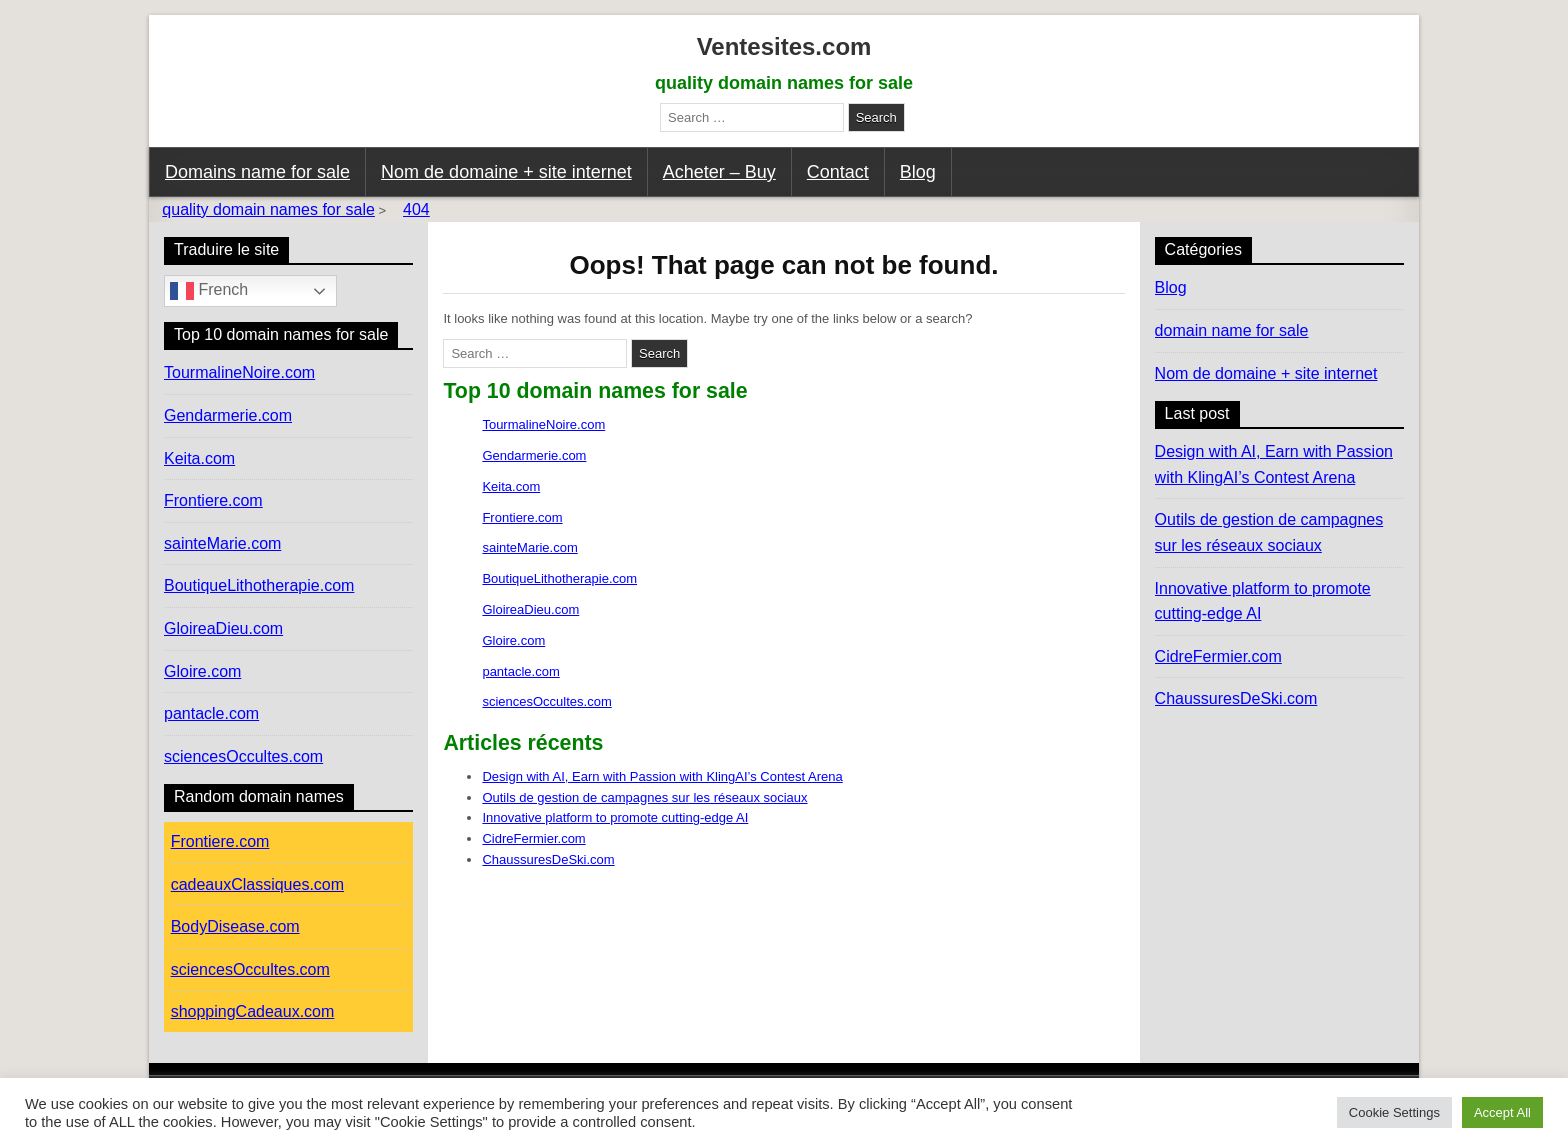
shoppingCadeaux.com (253, 1011)
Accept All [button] (1502, 1112)
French (209, 291)
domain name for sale (1232, 330)
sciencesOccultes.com (546, 701)
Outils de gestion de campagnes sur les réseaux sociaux (644, 797)
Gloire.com (513, 640)
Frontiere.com (522, 517)
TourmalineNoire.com (543, 424)
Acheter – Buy (719, 172)
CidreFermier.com (533, 838)
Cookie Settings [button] (1394, 1112)
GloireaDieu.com (530, 609)
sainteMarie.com (529, 547)
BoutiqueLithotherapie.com (559, 578)
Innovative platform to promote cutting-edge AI (615, 817)
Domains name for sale (257, 172)
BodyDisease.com (235, 926)
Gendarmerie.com (534, 455)
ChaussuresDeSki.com (548, 859)
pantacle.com (520, 671)
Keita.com (511, 486)
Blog (918, 172)
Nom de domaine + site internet (506, 172)
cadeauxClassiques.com (257, 884)
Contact (838, 172)
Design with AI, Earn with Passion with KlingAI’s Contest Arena (662, 776)
